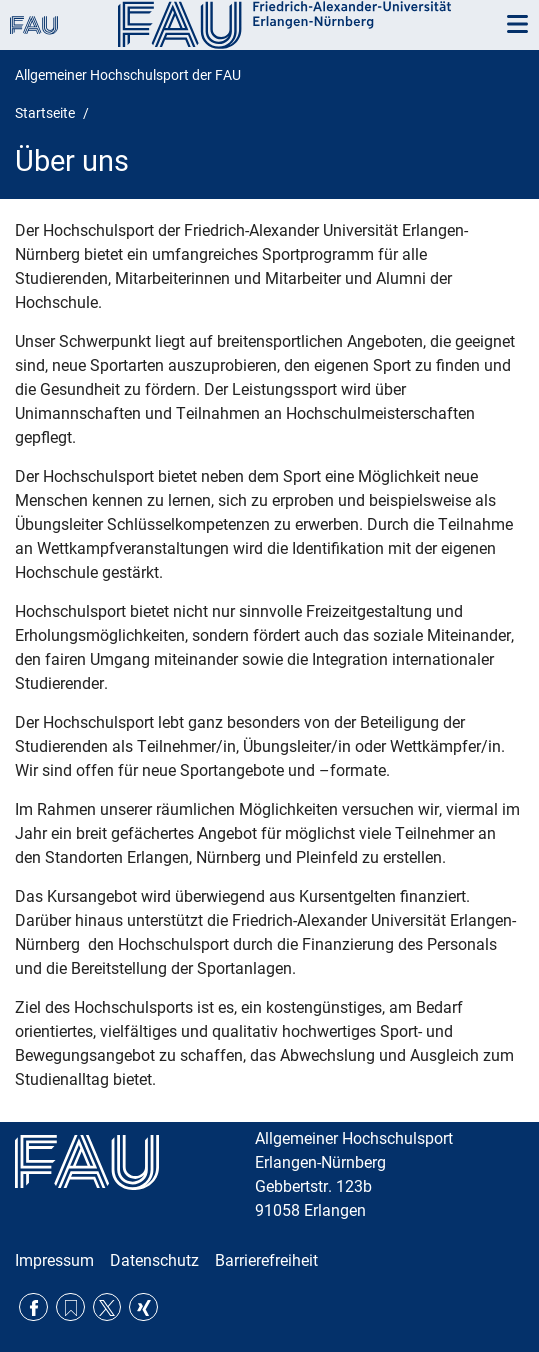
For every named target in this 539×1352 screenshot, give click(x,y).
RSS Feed (70, 1307)
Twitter (107, 1307)
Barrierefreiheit (266, 1260)
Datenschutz (154, 1260)
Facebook (33, 1307)
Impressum (54, 1260)
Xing (143, 1307)
